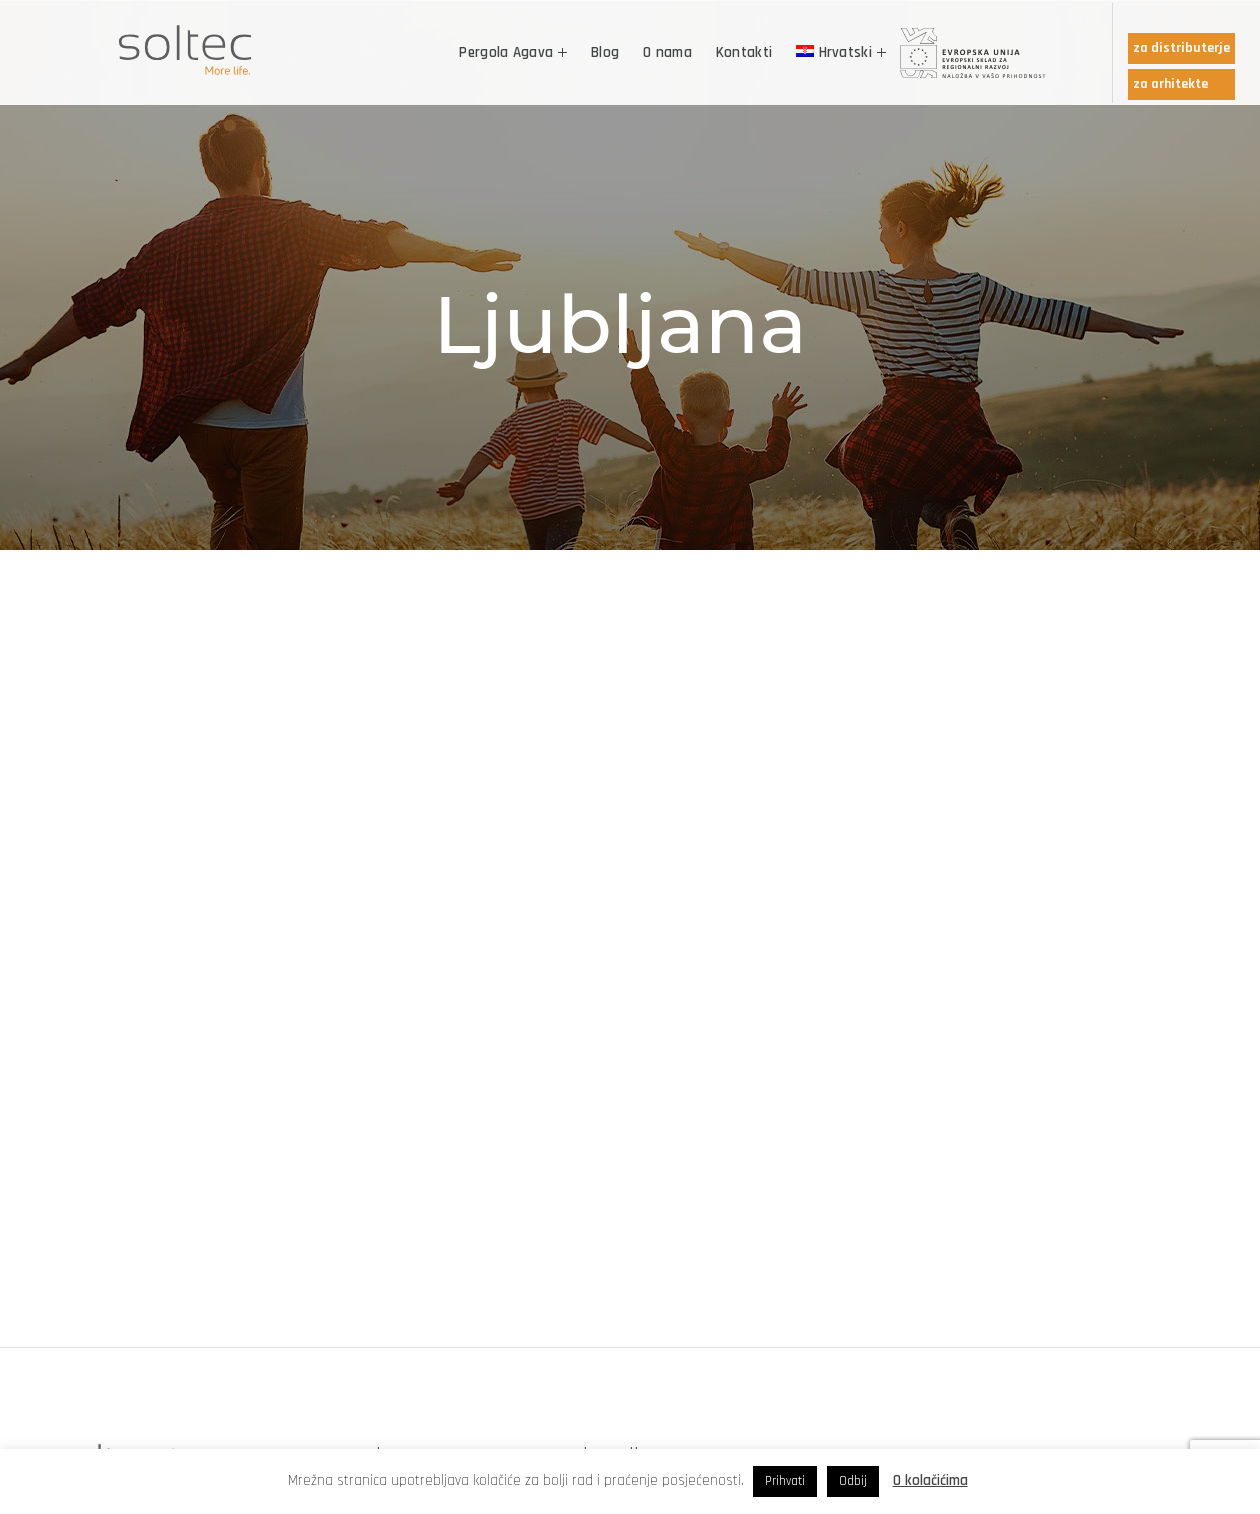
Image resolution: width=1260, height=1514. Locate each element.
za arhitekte (1170, 84)
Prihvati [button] (785, 1481)
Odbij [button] (853, 1481)
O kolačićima (930, 1480)
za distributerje (1181, 48)
